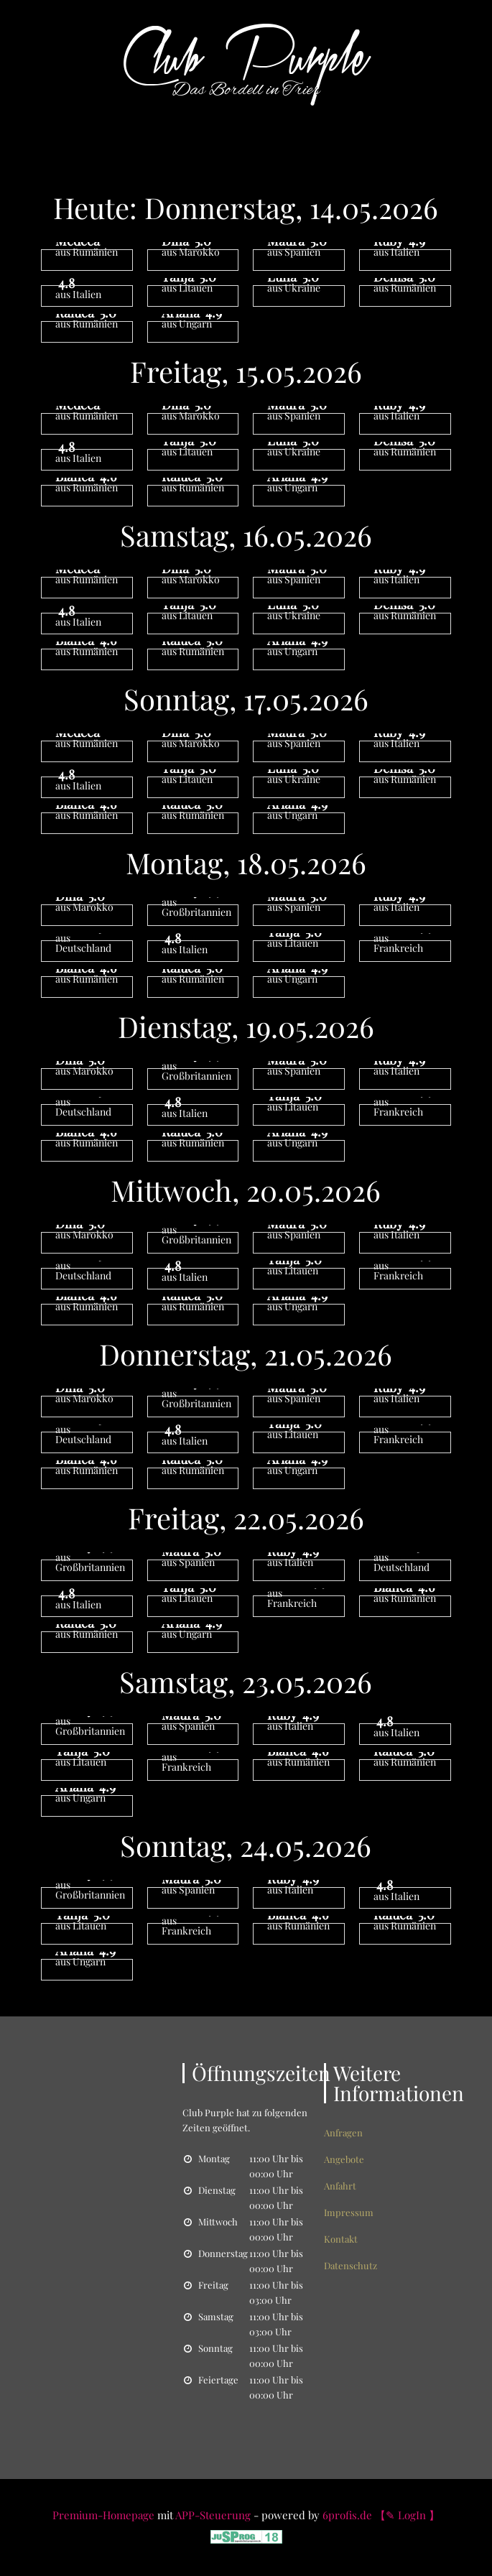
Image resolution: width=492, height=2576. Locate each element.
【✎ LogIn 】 (407, 2515)
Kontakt (341, 2239)
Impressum (348, 2212)
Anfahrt (340, 2185)
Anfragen (343, 2132)
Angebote (344, 2159)
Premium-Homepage (103, 2515)
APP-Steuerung (213, 2515)
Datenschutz (350, 2265)
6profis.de (347, 2515)
